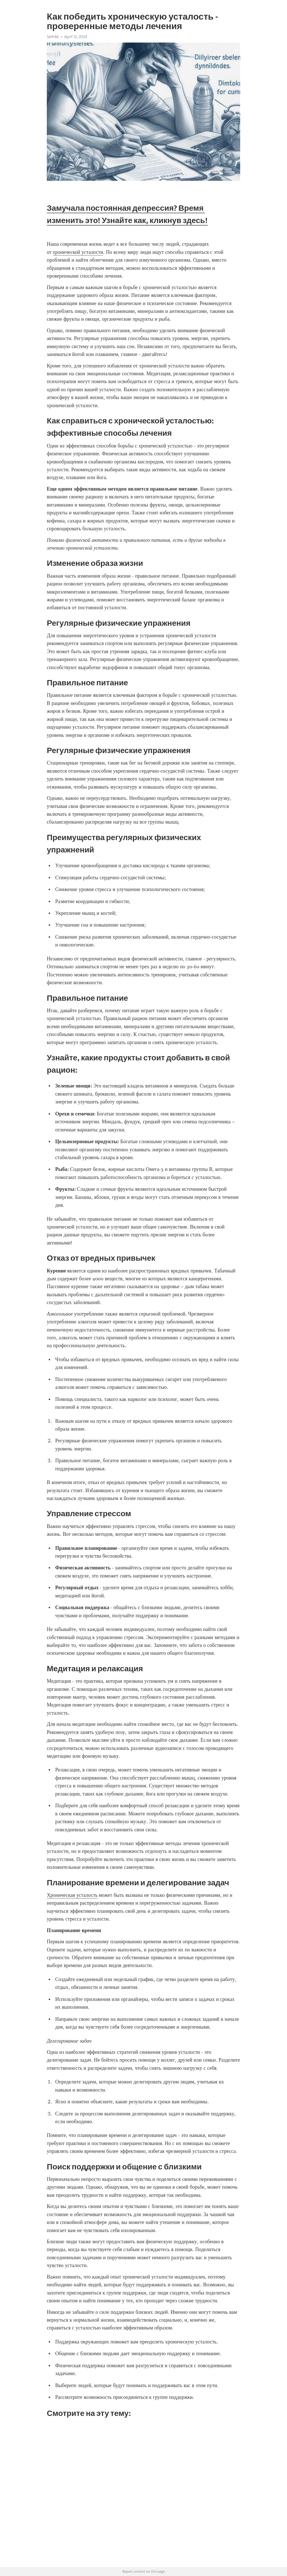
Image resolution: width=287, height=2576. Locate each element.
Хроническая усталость (72, 1895)
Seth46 (53, 36)
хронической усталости (78, 252)
